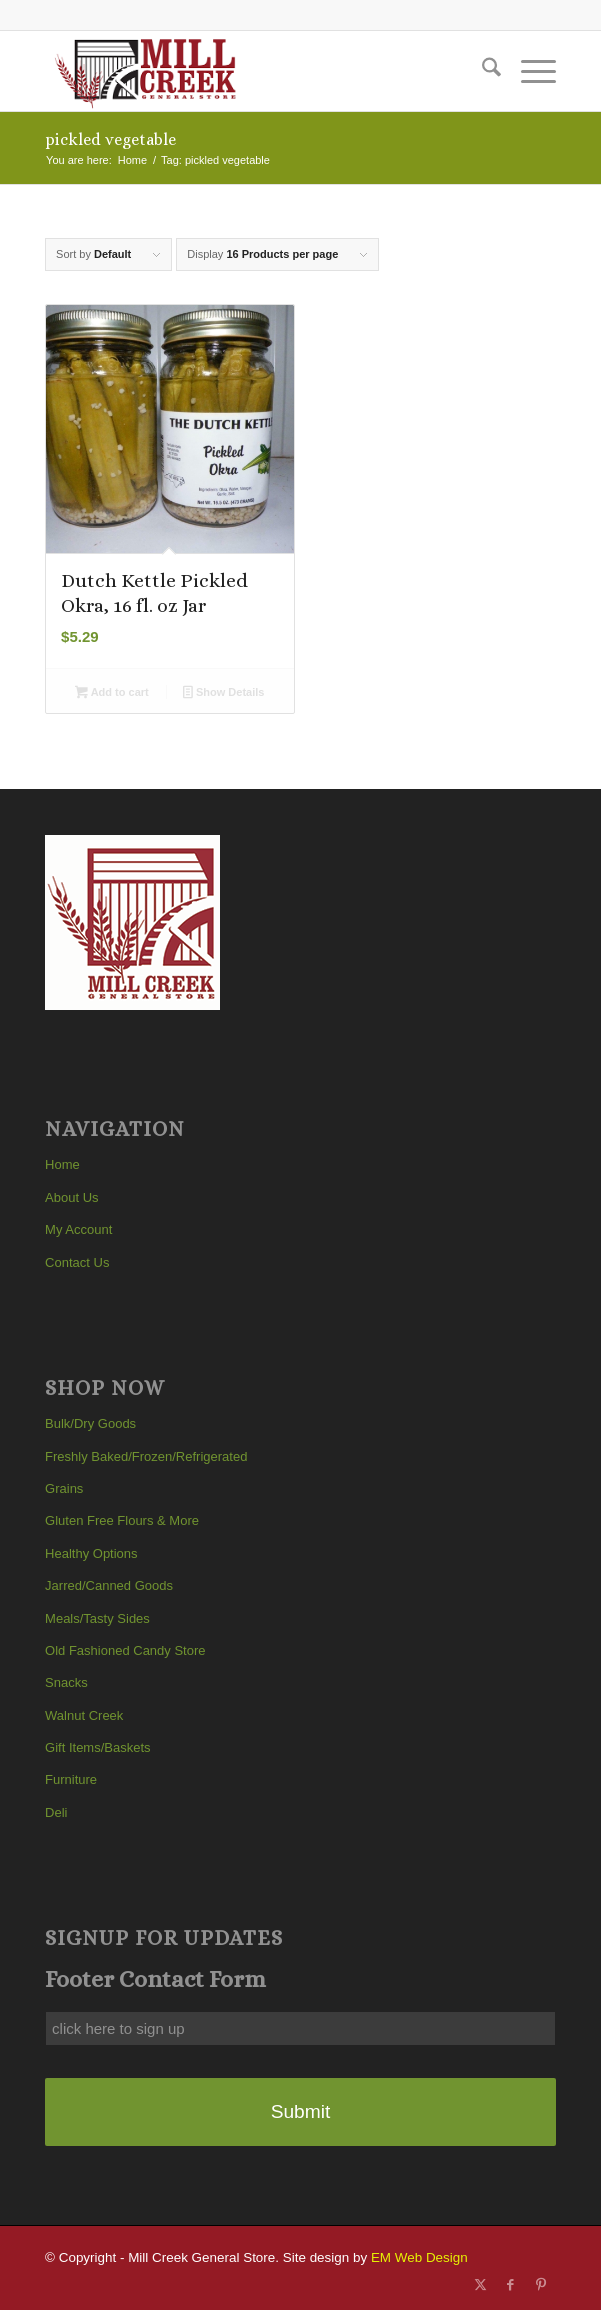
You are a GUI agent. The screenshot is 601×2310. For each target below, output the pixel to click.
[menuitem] (481, 71)
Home (62, 1164)
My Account (78, 1229)
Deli (56, 1812)
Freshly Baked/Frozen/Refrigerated (146, 1456)
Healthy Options (91, 1553)
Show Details (223, 694)
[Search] (481, 71)
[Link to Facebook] (511, 2285)
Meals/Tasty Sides (97, 1618)
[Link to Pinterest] (541, 2285)
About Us (71, 1197)
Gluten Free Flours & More (122, 1520)
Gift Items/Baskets (97, 1747)
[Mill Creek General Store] (249, 71)
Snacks (66, 1682)
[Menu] (528, 71)
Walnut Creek (84, 1715)
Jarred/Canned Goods (109, 1585)
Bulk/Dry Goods (90, 1423)
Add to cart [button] (111, 694)
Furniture (71, 1779)
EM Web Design (419, 2257)
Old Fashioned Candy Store (125, 1650)
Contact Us (77, 1262)
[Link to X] (481, 2285)
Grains (64, 1488)
